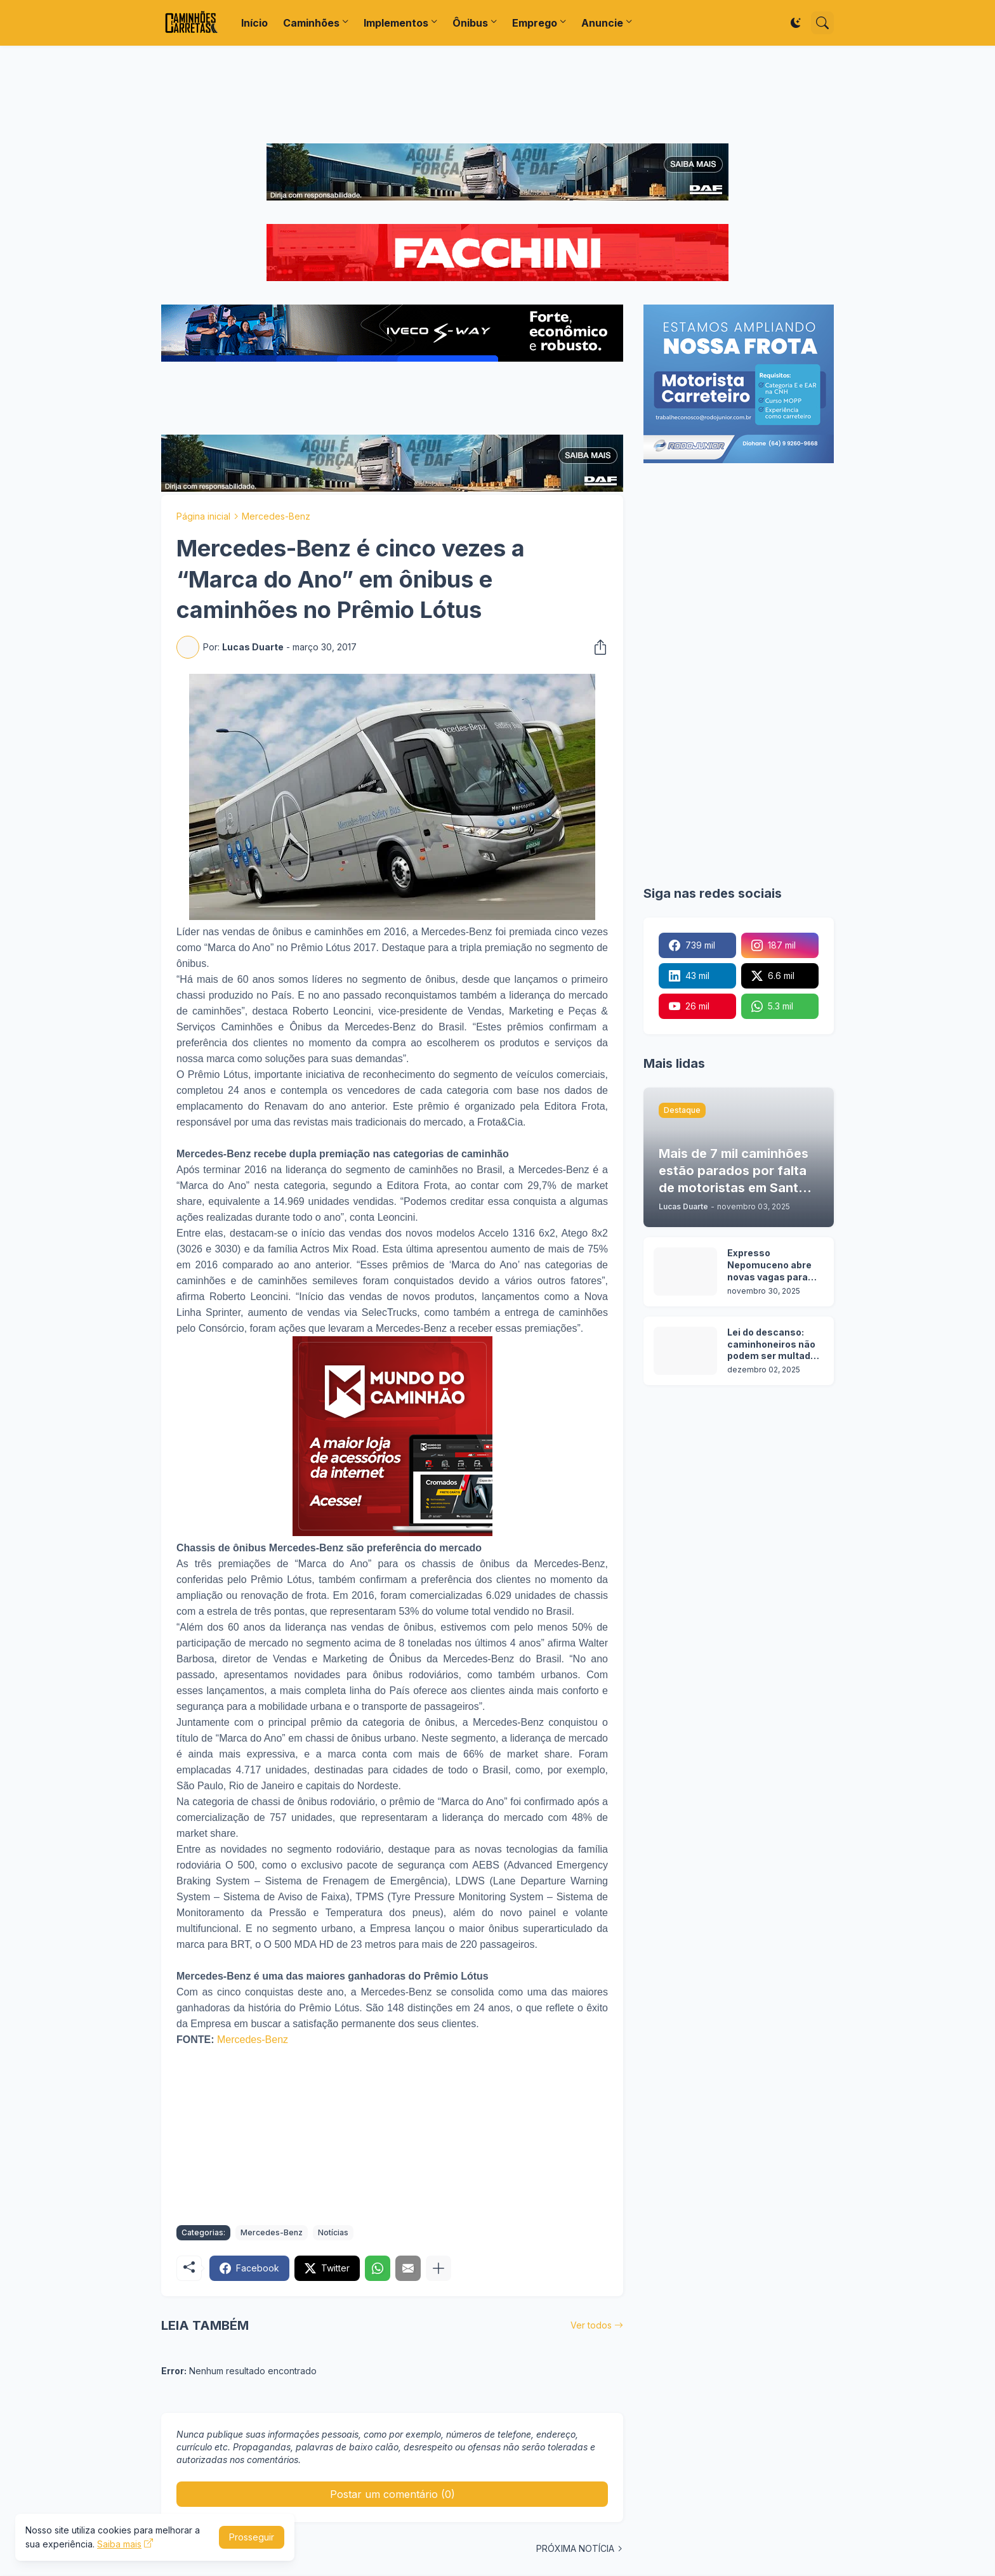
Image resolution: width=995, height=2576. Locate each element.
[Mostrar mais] (438, 2268)
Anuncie (602, 22)
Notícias (333, 2232)
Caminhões (311, 22)
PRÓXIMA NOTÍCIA (575, 2548)
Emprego (534, 22)
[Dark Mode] (795, 22)
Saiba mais (119, 2544)
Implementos (396, 22)
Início (254, 22)
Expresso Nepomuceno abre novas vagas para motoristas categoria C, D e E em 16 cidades (769, 1265)
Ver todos (591, 2325)
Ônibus (470, 22)
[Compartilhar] (596, 647)
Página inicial (203, 516)
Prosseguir (251, 2537)
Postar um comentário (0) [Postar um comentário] (392, 2494)
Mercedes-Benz (276, 516)
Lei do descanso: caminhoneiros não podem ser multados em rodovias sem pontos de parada (774, 1345)
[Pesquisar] (822, 22)
